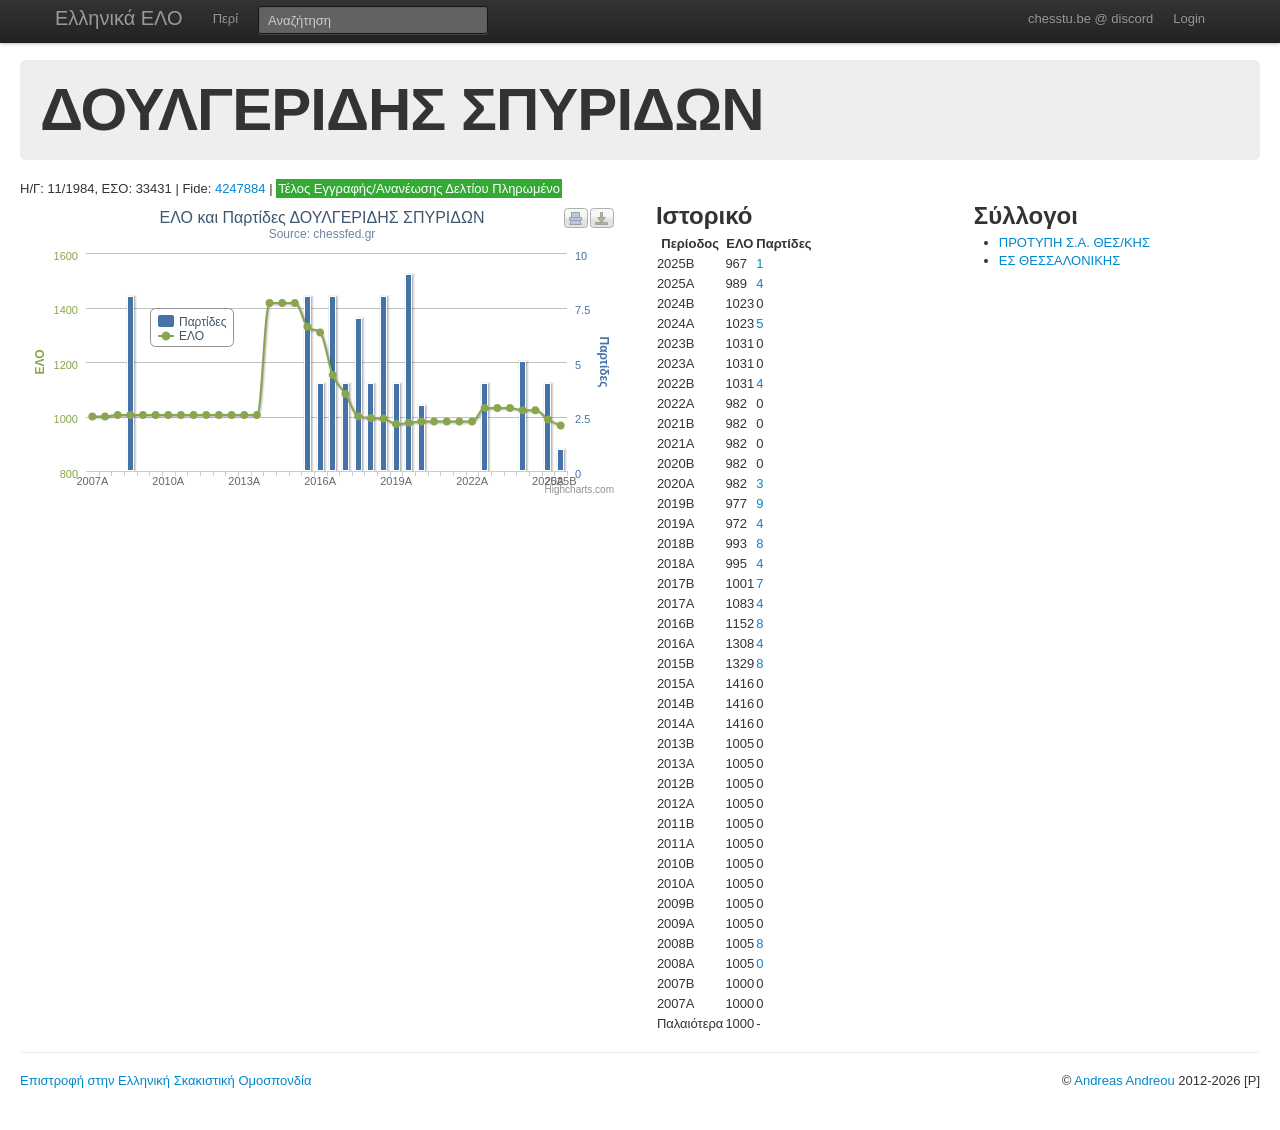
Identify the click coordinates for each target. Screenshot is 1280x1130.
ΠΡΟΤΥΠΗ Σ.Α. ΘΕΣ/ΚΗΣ (1074, 242)
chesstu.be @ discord (1090, 18)
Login (1189, 18)
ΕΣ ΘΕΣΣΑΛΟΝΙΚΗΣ (1059, 260)
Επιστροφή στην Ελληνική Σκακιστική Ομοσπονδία (165, 1080)
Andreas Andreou (1124, 1080)
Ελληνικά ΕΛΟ (119, 18)
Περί (225, 18)
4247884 (240, 188)
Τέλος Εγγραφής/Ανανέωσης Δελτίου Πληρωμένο (419, 188)
